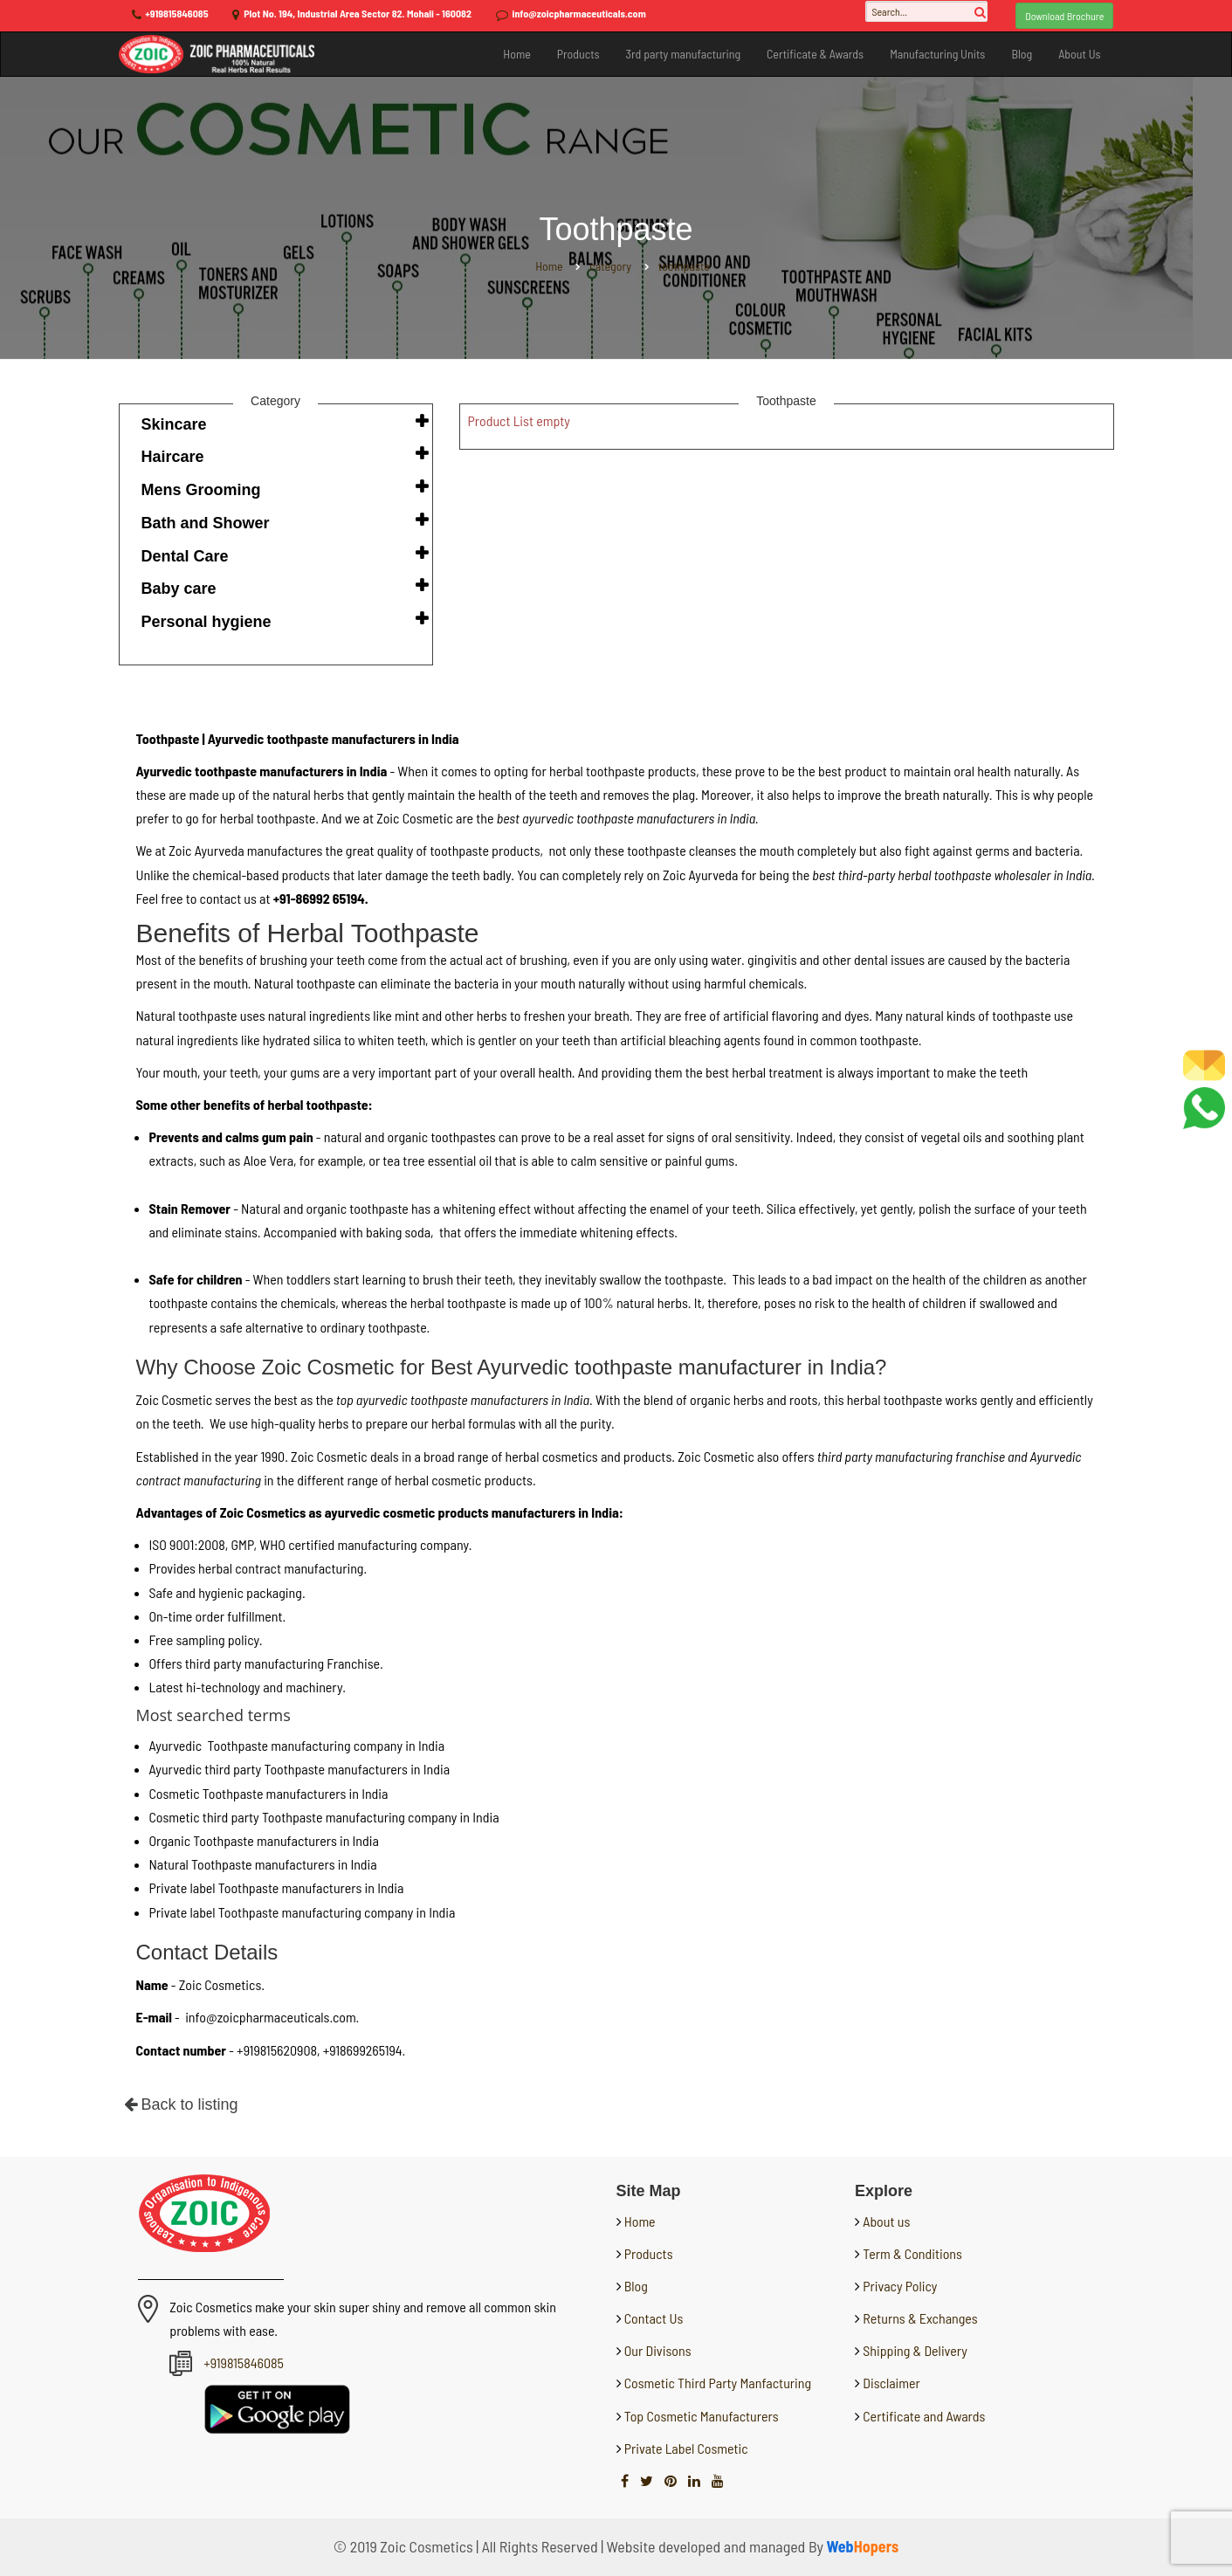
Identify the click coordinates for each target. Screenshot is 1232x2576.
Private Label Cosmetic (685, 2448)
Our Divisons (657, 2350)
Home (516, 53)
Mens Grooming (201, 490)
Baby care (179, 588)
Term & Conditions (912, 2253)
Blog (1021, 53)
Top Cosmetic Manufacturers (700, 2415)
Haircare (172, 456)
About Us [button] (1079, 53)
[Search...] (926, 11)
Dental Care (185, 556)
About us (886, 2221)
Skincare (174, 424)
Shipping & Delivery (915, 2350)
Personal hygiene (206, 621)
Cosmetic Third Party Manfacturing (717, 2382)
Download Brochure (1064, 16)
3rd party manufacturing (683, 53)
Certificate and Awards (924, 2415)
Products (578, 53)
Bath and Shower (205, 523)
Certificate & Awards (815, 53)
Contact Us (653, 2318)
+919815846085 (176, 13)
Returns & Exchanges (920, 2318)
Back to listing (181, 2104)
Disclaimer (891, 2382)
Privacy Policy (900, 2285)
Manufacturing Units (937, 53)
